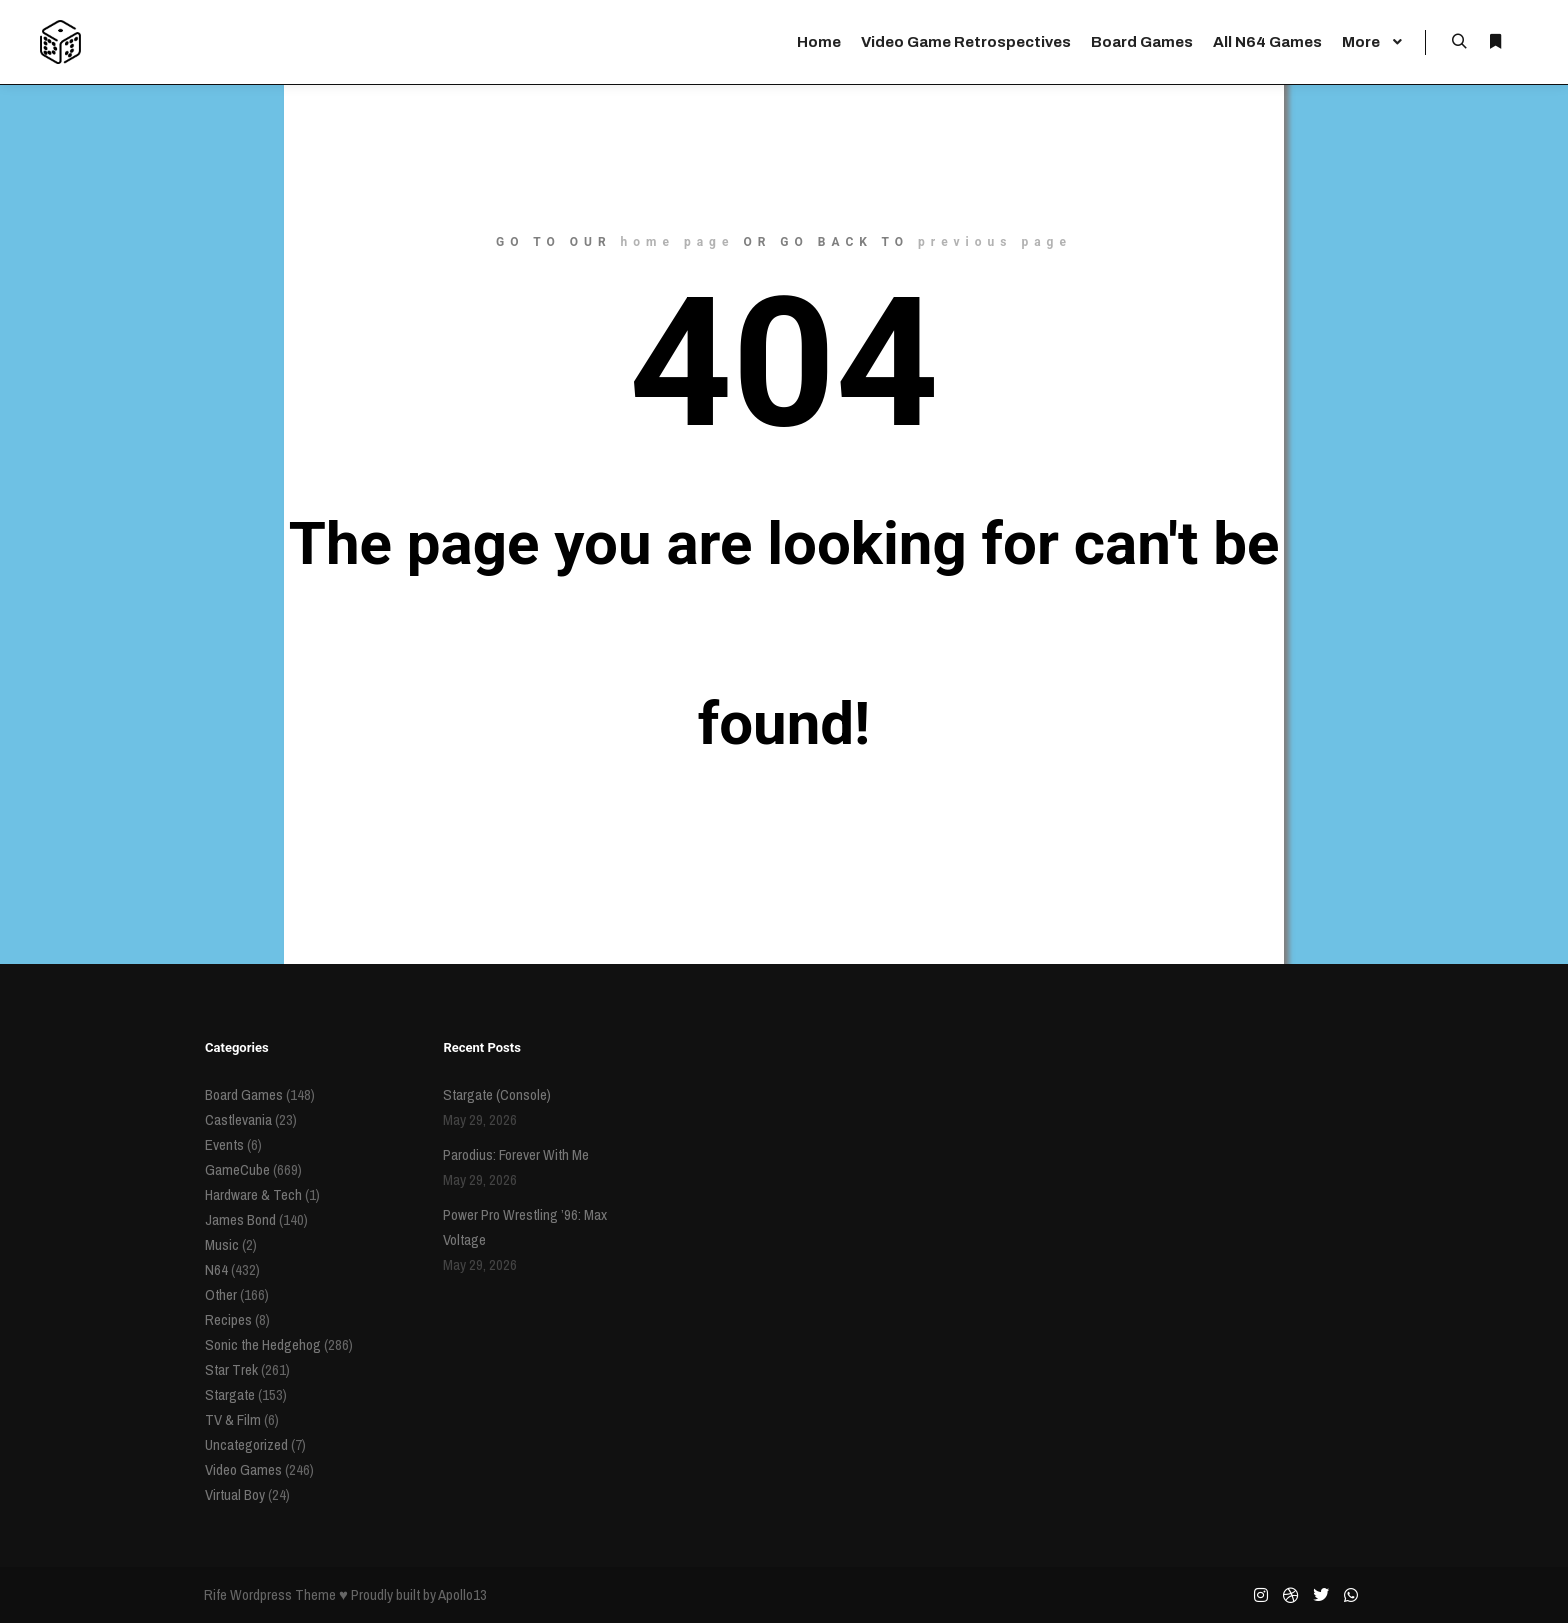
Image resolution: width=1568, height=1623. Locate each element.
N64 (216, 1269)
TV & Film (233, 1419)
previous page (995, 242)
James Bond (240, 1219)
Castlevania (238, 1119)
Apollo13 (462, 1594)
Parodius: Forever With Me (516, 1154)
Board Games (244, 1094)
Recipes (228, 1319)
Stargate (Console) (497, 1094)
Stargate (230, 1394)
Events (224, 1144)
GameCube (237, 1169)
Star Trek (231, 1369)
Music (222, 1244)
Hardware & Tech (253, 1194)
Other (221, 1294)
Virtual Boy (235, 1494)
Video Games (243, 1469)
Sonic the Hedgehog (263, 1344)
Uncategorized (246, 1444)
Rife (215, 1594)
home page (678, 242)
